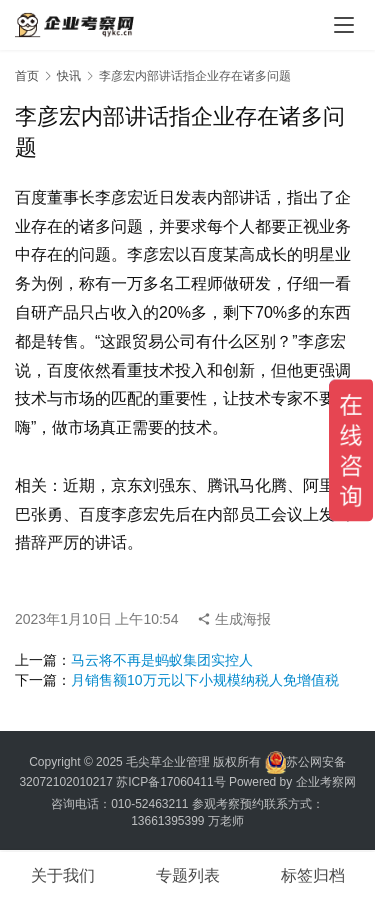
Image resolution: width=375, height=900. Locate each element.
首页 (27, 76)
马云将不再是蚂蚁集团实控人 (162, 660)
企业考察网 (326, 782)
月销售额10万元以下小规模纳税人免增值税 (205, 680)
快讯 (69, 76)
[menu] (344, 25)
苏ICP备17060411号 (170, 782)
